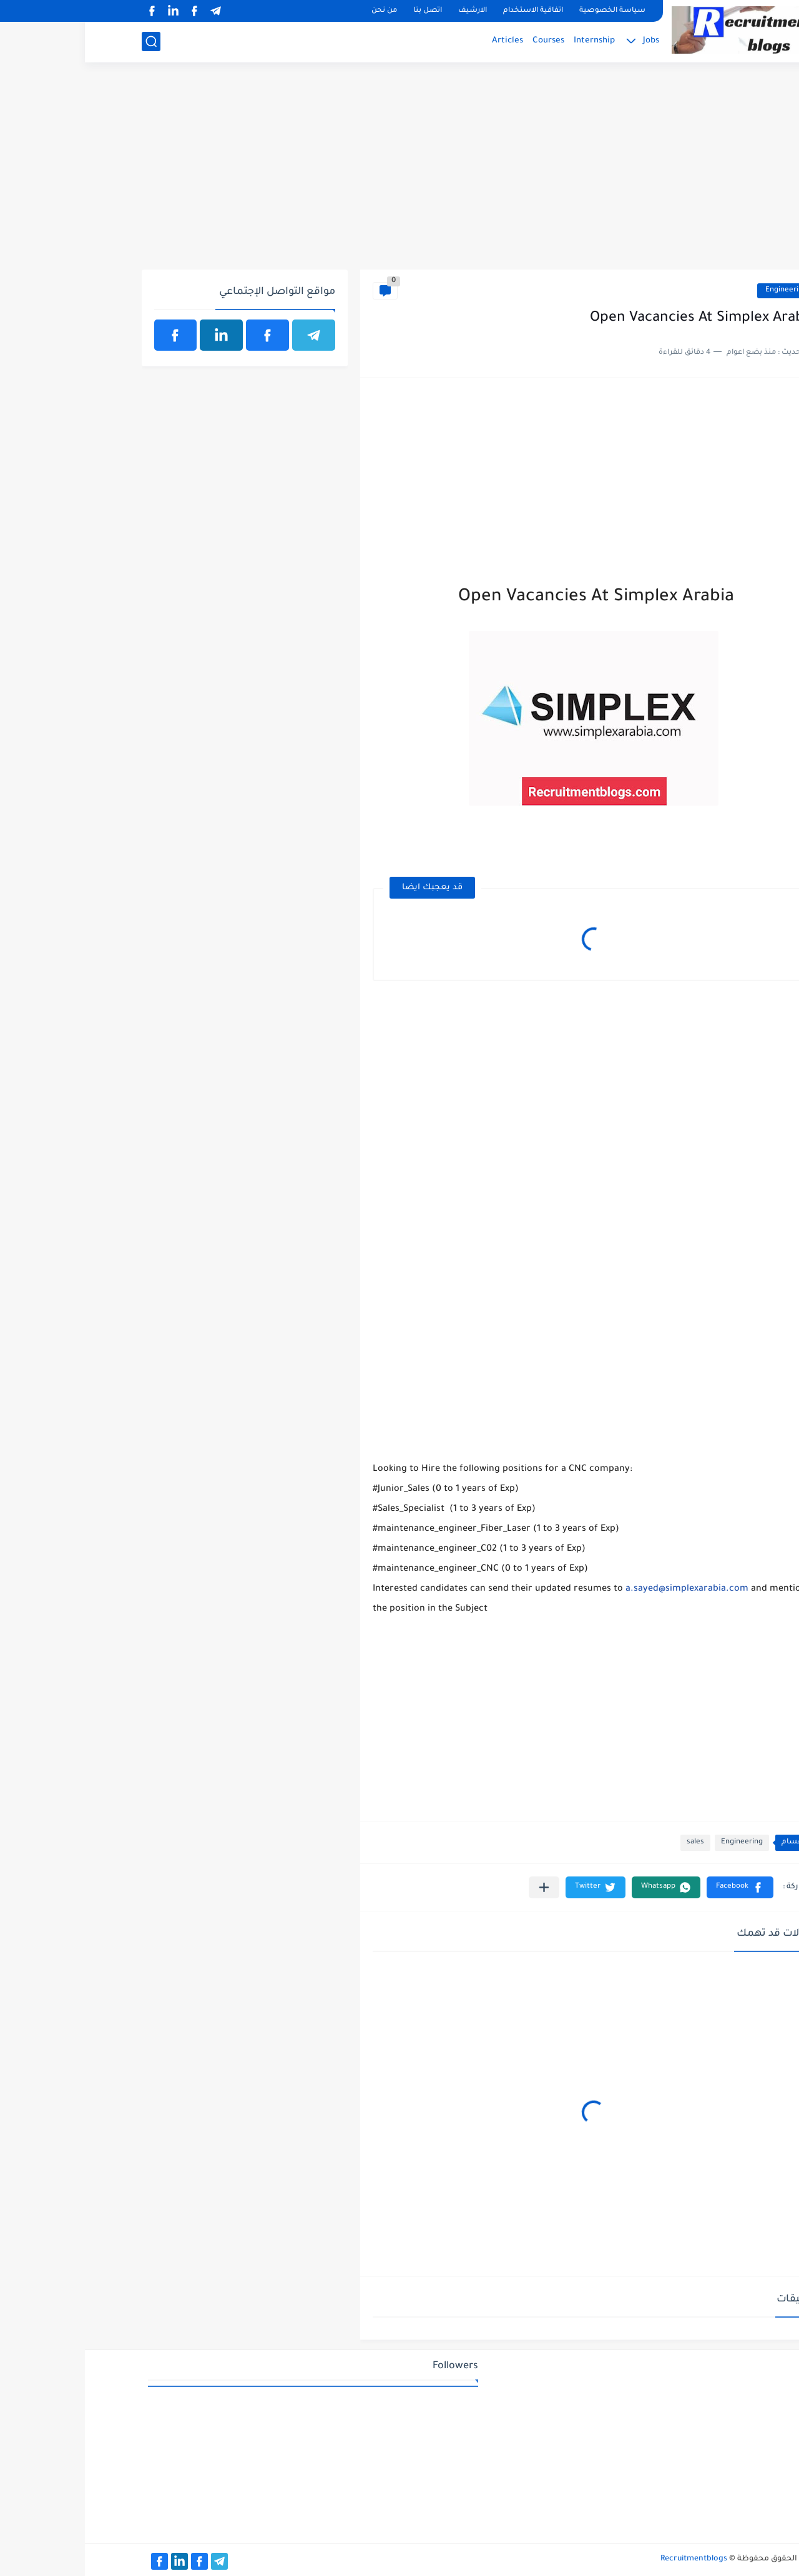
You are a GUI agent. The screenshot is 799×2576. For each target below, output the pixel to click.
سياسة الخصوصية (527, 11)
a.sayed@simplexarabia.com (602, 1589)
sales (610, 1842)
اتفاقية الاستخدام (448, 11)
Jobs (566, 41)
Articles (422, 41)
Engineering (701, 290)
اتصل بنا (342, 11)
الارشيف (387, 11)
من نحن (299, 11)
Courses (463, 41)
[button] (655, 1887)
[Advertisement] (400, 172)
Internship (509, 41)
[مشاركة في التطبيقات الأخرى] (459, 1887)
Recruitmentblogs (609, 2559)
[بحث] (66, 41)
